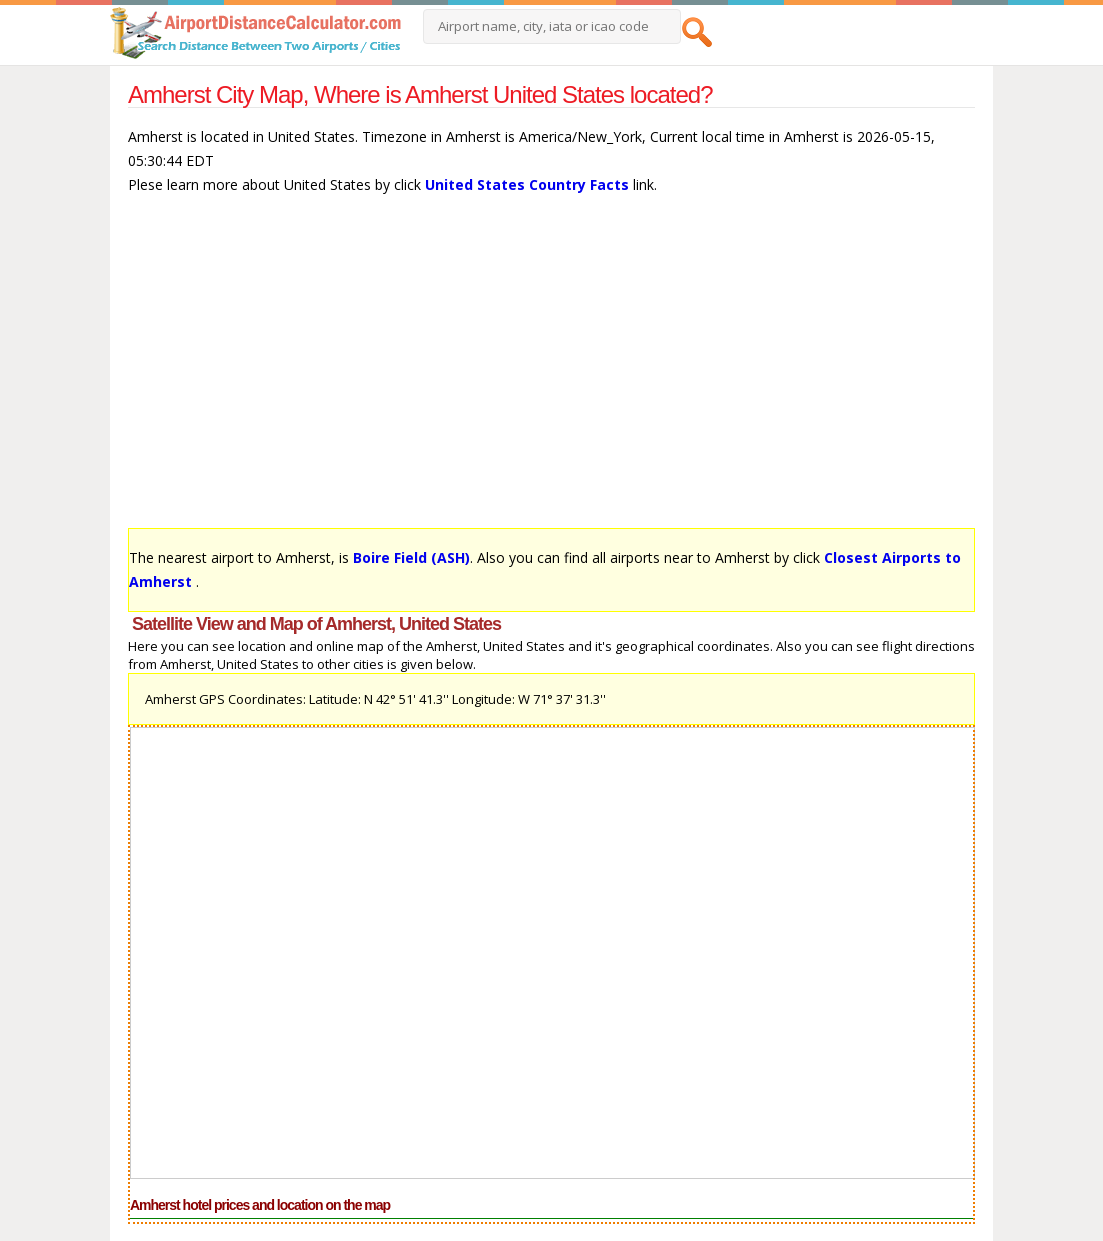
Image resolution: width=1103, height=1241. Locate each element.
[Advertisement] (551, 371)
